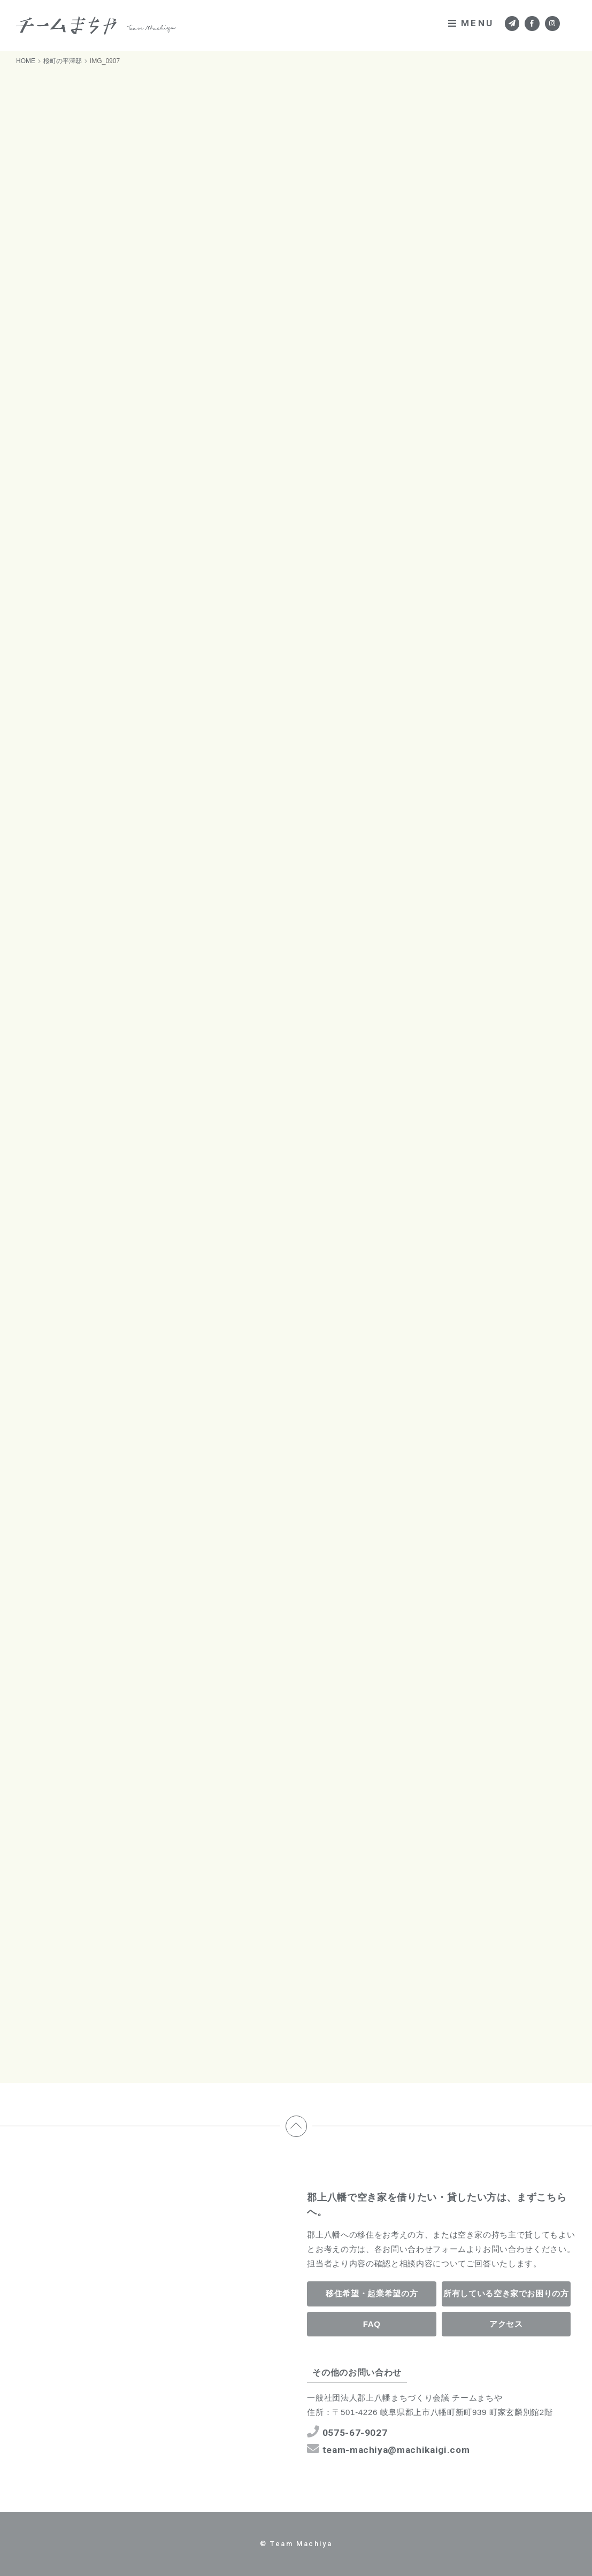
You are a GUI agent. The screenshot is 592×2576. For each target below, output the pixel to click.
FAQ (372, 2323)
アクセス (506, 2323)
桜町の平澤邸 (62, 61)
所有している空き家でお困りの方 (506, 2293)
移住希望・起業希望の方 (372, 2293)
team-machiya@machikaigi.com (388, 2449)
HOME (25, 61)
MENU (471, 23)
